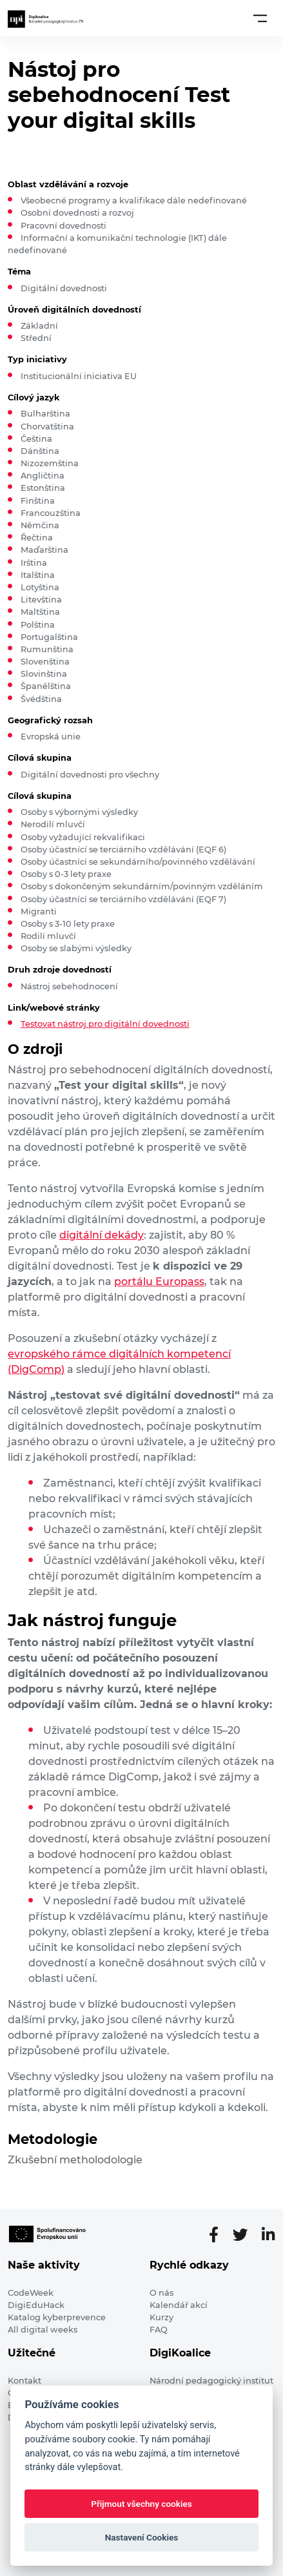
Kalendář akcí (179, 2305)
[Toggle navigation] (260, 18)
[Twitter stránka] (245, 2235)
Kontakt (24, 2380)
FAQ (159, 2329)
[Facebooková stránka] (219, 2235)
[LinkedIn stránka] (268, 2235)
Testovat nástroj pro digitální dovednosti (105, 1024)
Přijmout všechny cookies (141, 2504)
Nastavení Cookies (142, 2537)
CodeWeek (31, 2293)
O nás (161, 2293)
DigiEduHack (36, 2305)
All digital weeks (42, 2329)
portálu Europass (159, 1281)
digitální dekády (101, 1235)
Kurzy (161, 2317)
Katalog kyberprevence (57, 2317)
